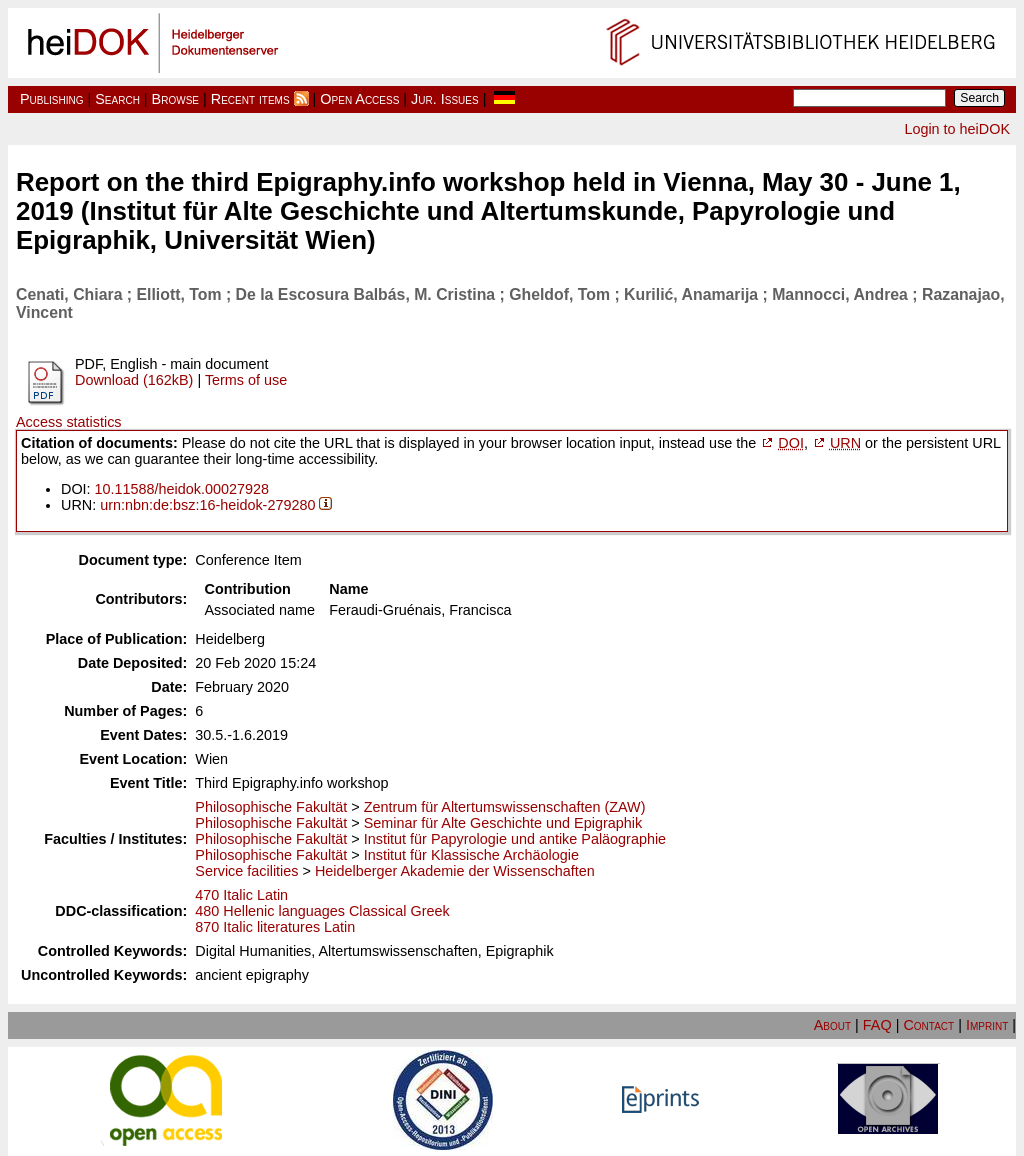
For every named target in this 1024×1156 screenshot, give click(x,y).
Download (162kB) (134, 380)
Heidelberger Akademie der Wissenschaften (455, 871)
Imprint (987, 1025)
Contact (928, 1025)
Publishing (52, 99)
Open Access (359, 99)
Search (117, 99)
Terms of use (246, 380)
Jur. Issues (445, 99)
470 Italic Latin (241, 895)
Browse (175, 99)
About (832, 1025)
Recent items (250, 99)
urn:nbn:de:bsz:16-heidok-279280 (207, 505)
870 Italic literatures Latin (275, 927)
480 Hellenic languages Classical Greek (322, 911)
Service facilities (246, 871)
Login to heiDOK (957, 129)
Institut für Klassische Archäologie (471, 855)
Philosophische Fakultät (271, 807)
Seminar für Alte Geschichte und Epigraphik (503, 823)
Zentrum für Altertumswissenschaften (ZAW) (505, 807)
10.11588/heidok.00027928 (182, 489)
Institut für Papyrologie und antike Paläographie (515, 839)
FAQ (877, 1025)
